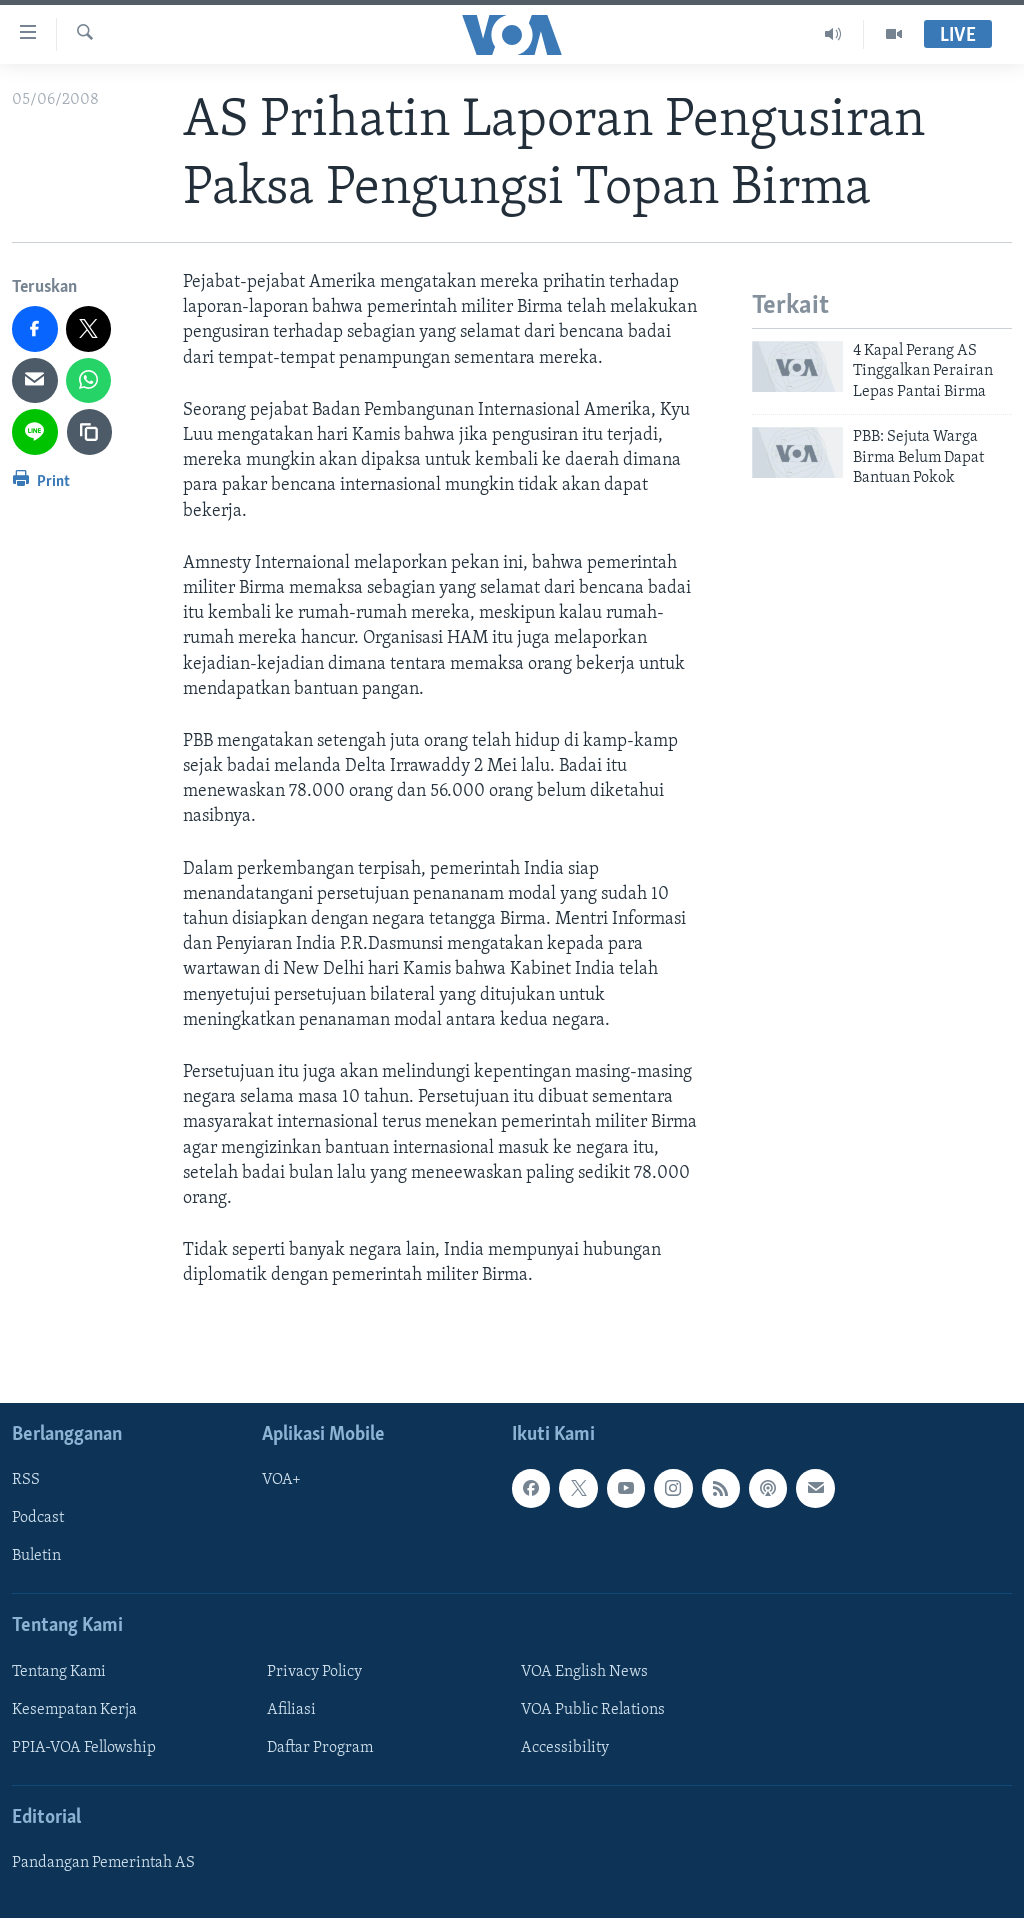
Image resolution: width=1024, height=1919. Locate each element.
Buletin (36, 1557)
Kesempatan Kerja (74, 1710)
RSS (26, 1481)
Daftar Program (320, 1748)
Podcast (38, 1519)
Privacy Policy (314, 1672)
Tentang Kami (59, 1672)
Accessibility (565, 1748)
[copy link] (90, 432)
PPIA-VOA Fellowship (84, 1748)
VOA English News (584, 1672)
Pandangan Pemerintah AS (103, 1864)
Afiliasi (291, 1710)
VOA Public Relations (593, 1710)
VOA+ (281, 1481)
